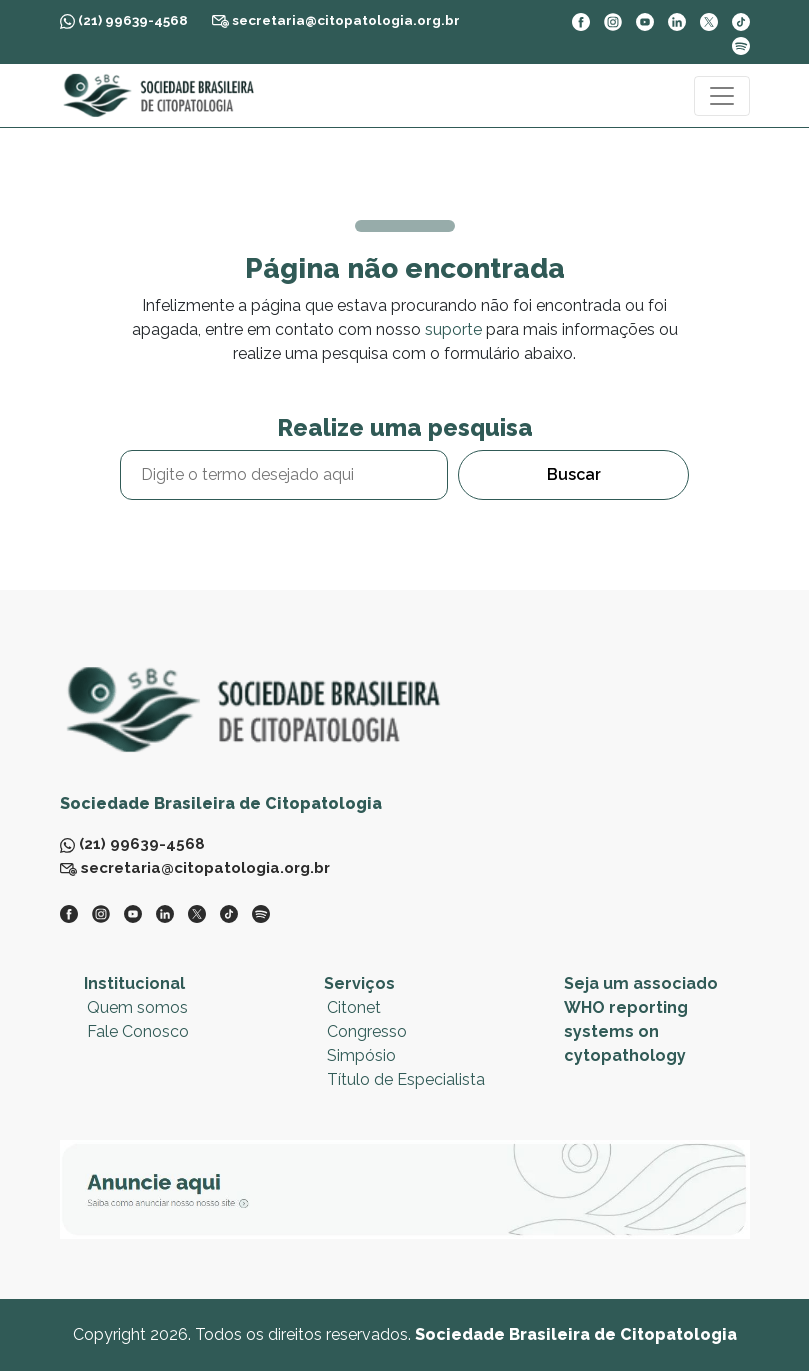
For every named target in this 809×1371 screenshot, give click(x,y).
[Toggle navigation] (722, 96)
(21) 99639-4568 (124, 20)
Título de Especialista (406, 1079)
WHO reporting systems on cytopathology (626, 1031)
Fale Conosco (138, 1031)
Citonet (354, 1007)
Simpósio (361, 1055)
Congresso (367, 1031)
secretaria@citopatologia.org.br (336, 20)
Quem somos (137, 1007)
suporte (453, 329)
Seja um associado (641, 983)
